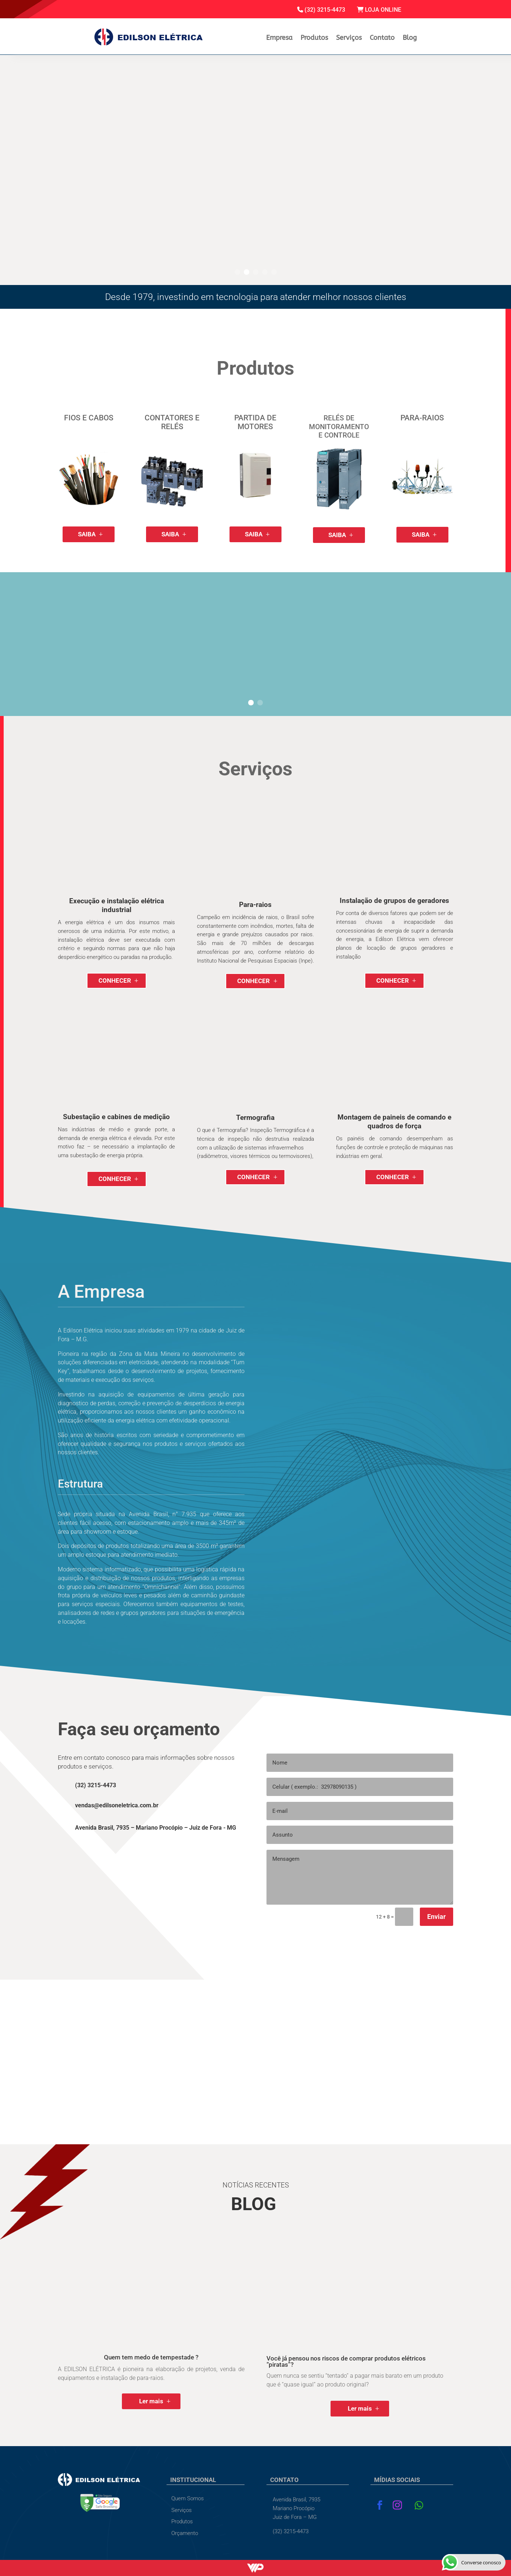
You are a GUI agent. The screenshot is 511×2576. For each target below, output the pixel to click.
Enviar (436, 1916)
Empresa (279, 38)
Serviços (349, 38)
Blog (410, 38)
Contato (382, 38)
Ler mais (151, 2401)
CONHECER (114, 980)
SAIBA (87, 534)
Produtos (314, 38)
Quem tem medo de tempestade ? (151, 2357)
